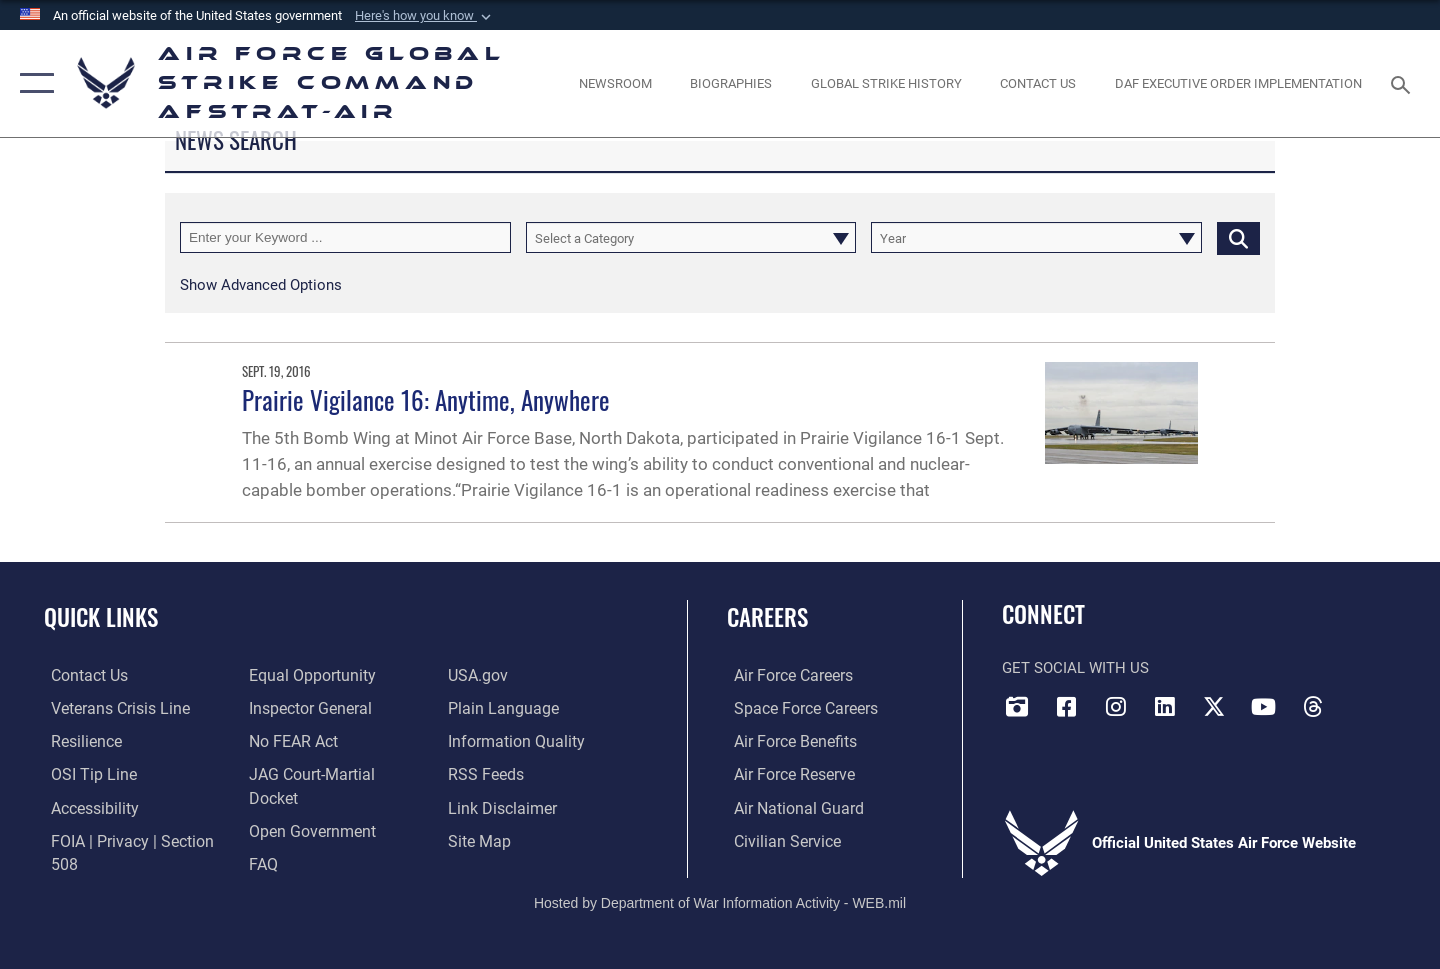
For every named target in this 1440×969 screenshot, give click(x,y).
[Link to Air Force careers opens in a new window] (785, 675)
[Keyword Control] (345, 237)
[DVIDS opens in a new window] (1017, 706)
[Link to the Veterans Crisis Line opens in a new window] (111, 708)
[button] (425, 16)
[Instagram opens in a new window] (1116, 706)
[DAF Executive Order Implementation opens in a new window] (1239, 83)
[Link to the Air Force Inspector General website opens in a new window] (306, 708)
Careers (767, 617)
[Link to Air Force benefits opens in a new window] (786, 741)
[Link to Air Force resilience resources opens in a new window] (78, 741)
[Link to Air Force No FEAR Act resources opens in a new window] (290, 741)
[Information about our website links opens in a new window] (502, 806)
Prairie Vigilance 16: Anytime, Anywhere (426, 399)
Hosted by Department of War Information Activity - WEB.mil (720, 886)
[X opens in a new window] (1214, 706)
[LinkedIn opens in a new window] (1165, 706)
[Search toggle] (1403, 83)
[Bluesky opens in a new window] (1362, 700)
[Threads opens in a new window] (1313, 706)
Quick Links (101, 617)
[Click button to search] (1238, 237)
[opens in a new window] (87, 806)
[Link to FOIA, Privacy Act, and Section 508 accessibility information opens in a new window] (135, 839)
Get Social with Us (1075, 668)
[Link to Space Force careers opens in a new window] (796, 708)
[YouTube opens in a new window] (1263, 706)
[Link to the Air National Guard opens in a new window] (788, 806)
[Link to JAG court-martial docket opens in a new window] (333, 773)
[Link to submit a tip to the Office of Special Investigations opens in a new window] (84, 773)
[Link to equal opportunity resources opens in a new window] (306, 675)
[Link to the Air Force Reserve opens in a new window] (786, 773)
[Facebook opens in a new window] (1066, 706)
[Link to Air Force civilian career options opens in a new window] (778, 839)
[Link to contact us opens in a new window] (81, 675)
